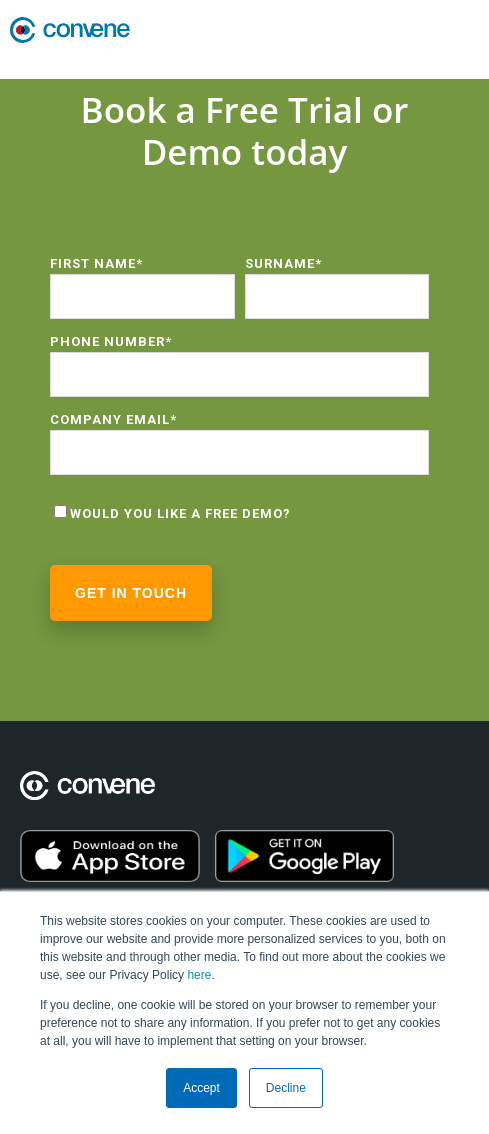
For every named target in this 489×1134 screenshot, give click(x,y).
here (199, 975)
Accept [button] (201, 1088)
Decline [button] (286, 1088)
